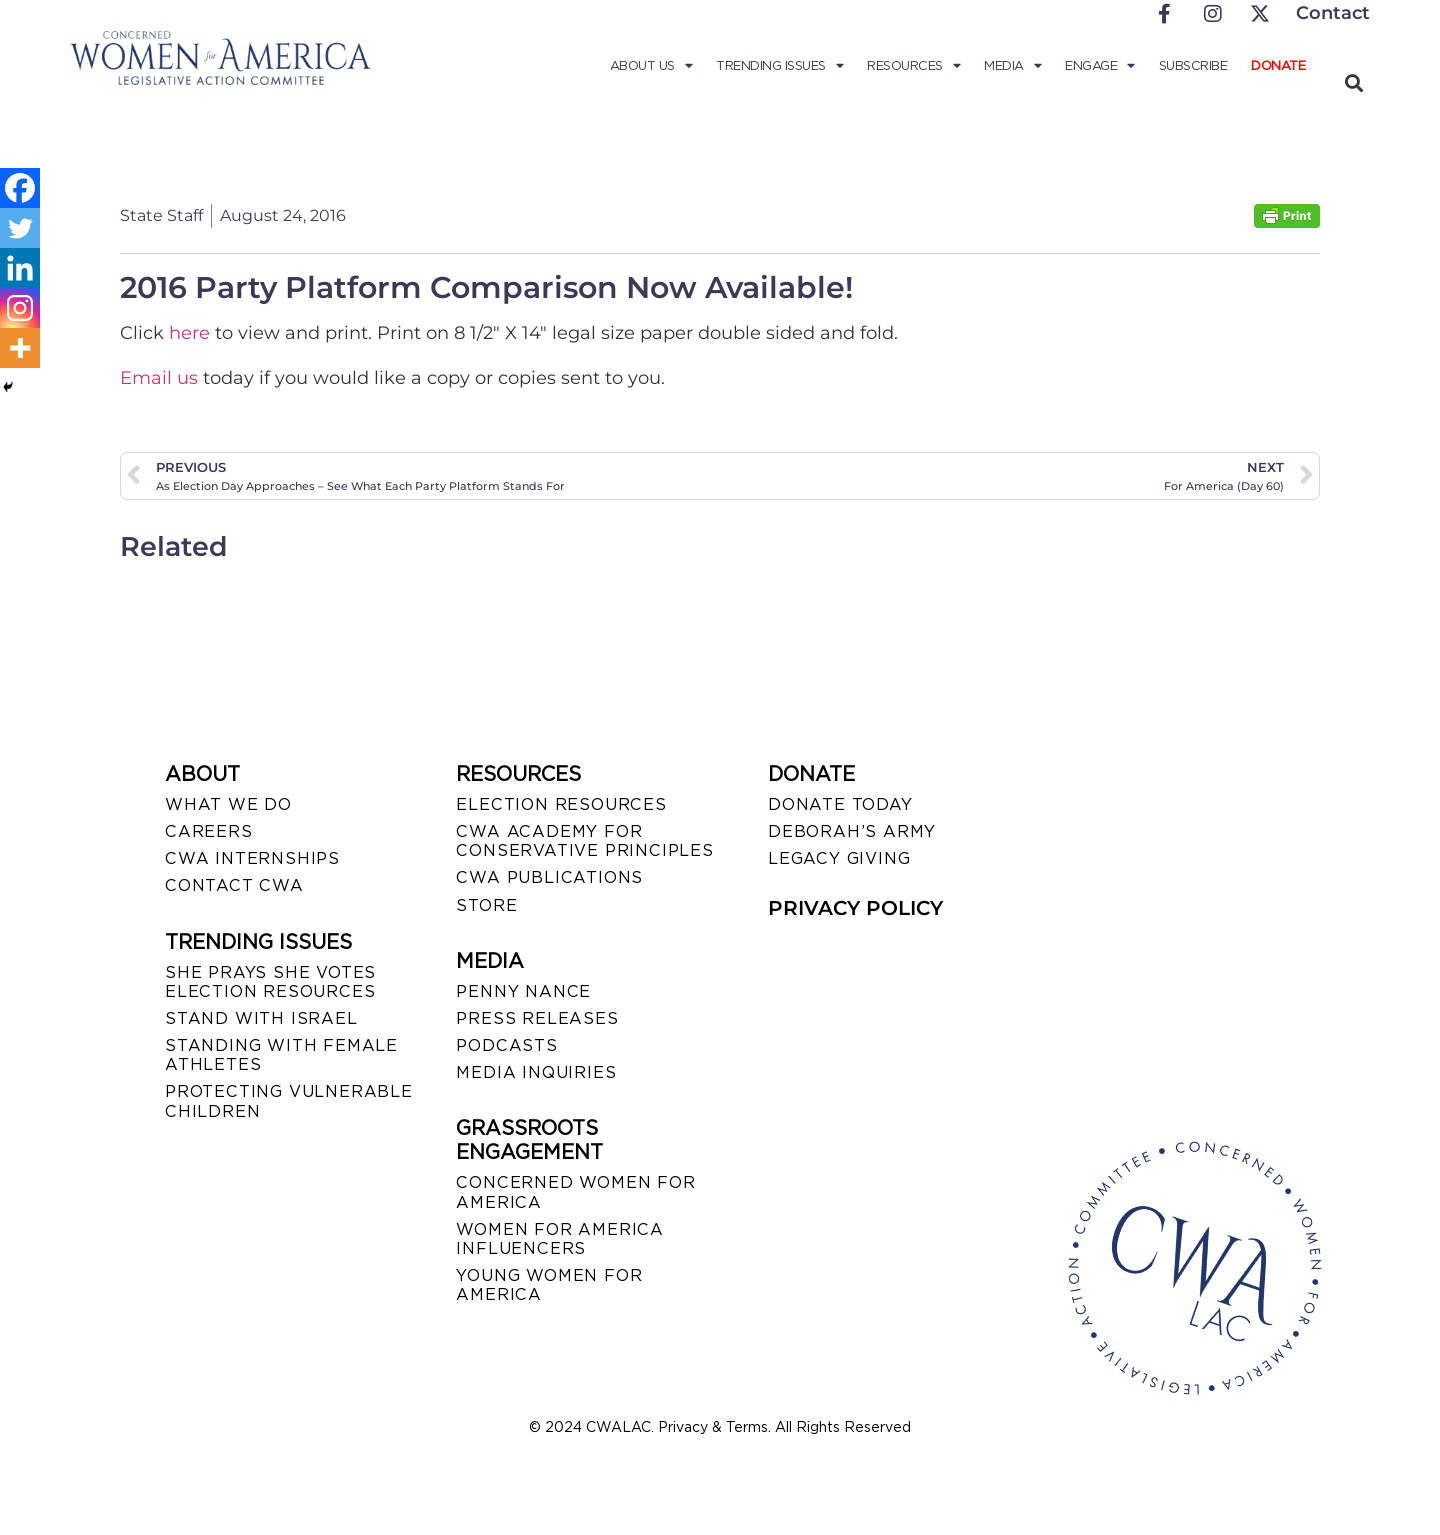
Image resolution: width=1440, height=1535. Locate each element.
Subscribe (1193, 65)
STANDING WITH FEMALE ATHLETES (281, 1055)
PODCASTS (506, 1045)
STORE (486, 905)
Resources (913, 66)
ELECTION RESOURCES (561, 804)
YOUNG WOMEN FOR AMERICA (549, 1285)
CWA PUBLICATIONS (549, 877)
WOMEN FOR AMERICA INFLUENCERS (560, 1239)
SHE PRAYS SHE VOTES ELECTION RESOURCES (270, 982)
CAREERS (209, 831)
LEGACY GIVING (839, 858)
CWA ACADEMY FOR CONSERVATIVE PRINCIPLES (584, 841)
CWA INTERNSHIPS (252, 858)
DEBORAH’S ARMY (852, 831)
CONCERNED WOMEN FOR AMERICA (575, 1192)
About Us (651, 66)
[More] (20, 348)
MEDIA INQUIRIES (536, 1072)
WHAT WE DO (228, 804)
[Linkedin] (20, 268)
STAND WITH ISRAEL (261, 1018)
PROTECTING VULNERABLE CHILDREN (289, 1101)
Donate (1278, 65)
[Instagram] (20, 308)
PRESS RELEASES (537, 1018)
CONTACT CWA (234, 885)
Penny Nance (523, 991)
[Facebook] (20, 188)
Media (1012, 66)
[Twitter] (20, 228)
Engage (1100, 66)
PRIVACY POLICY (855, 908)
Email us (159, 378)
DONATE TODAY (840, 804)
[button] (1353, 82)
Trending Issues (779, 66)
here (192, 333)
